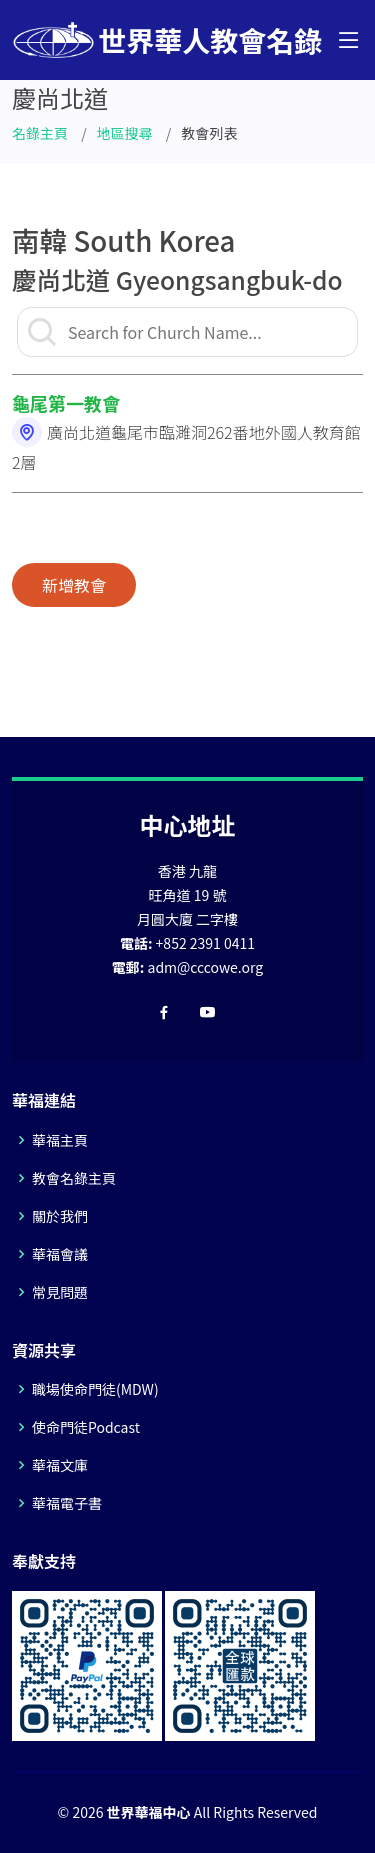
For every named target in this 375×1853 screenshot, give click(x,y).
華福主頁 (60, 1140)
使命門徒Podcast (86, 1427)
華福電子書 (67, 1503)
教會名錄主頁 (74, 1178)
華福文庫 (60, 1465)
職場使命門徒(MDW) (95, 1389)
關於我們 (60, 1216)
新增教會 (74, 585)
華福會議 (60, 1254)
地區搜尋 (125, 133)
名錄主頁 (40, 133)
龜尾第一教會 (66, 403)
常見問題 (60, 1292)
